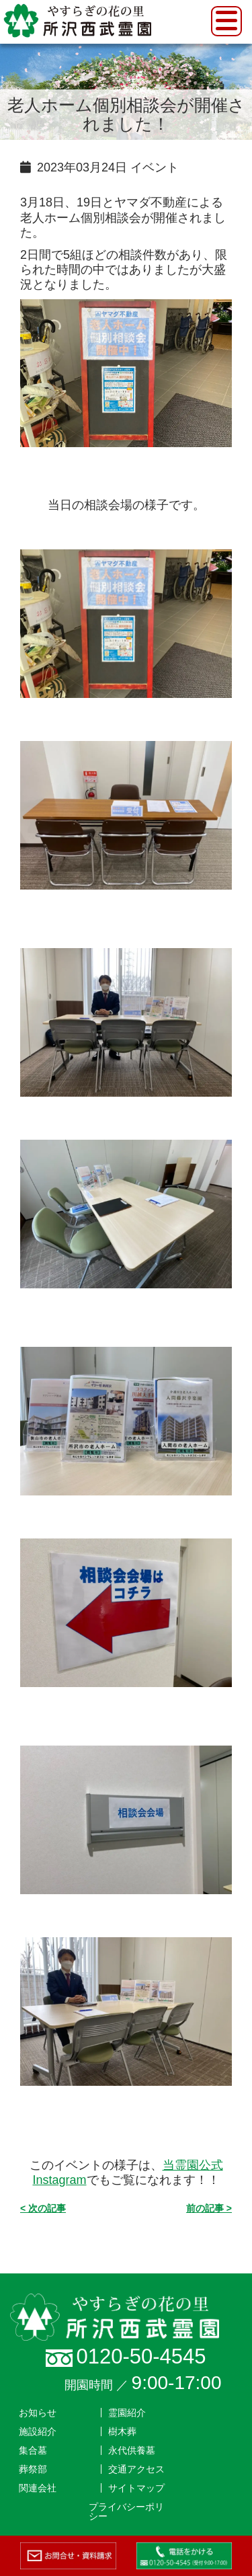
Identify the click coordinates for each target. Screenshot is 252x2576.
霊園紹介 (127, 2412)
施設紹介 (37, 2431)
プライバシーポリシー (126, 2511)
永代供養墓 (131, 2450)
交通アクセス (136, 2469)
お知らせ (37, 2412)
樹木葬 (122, 2431)
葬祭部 (33, 2469)
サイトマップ (136, 2488)
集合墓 (33, 2450)
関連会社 (37, 2488)
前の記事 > (209, 2208)
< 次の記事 (43, 2208)
